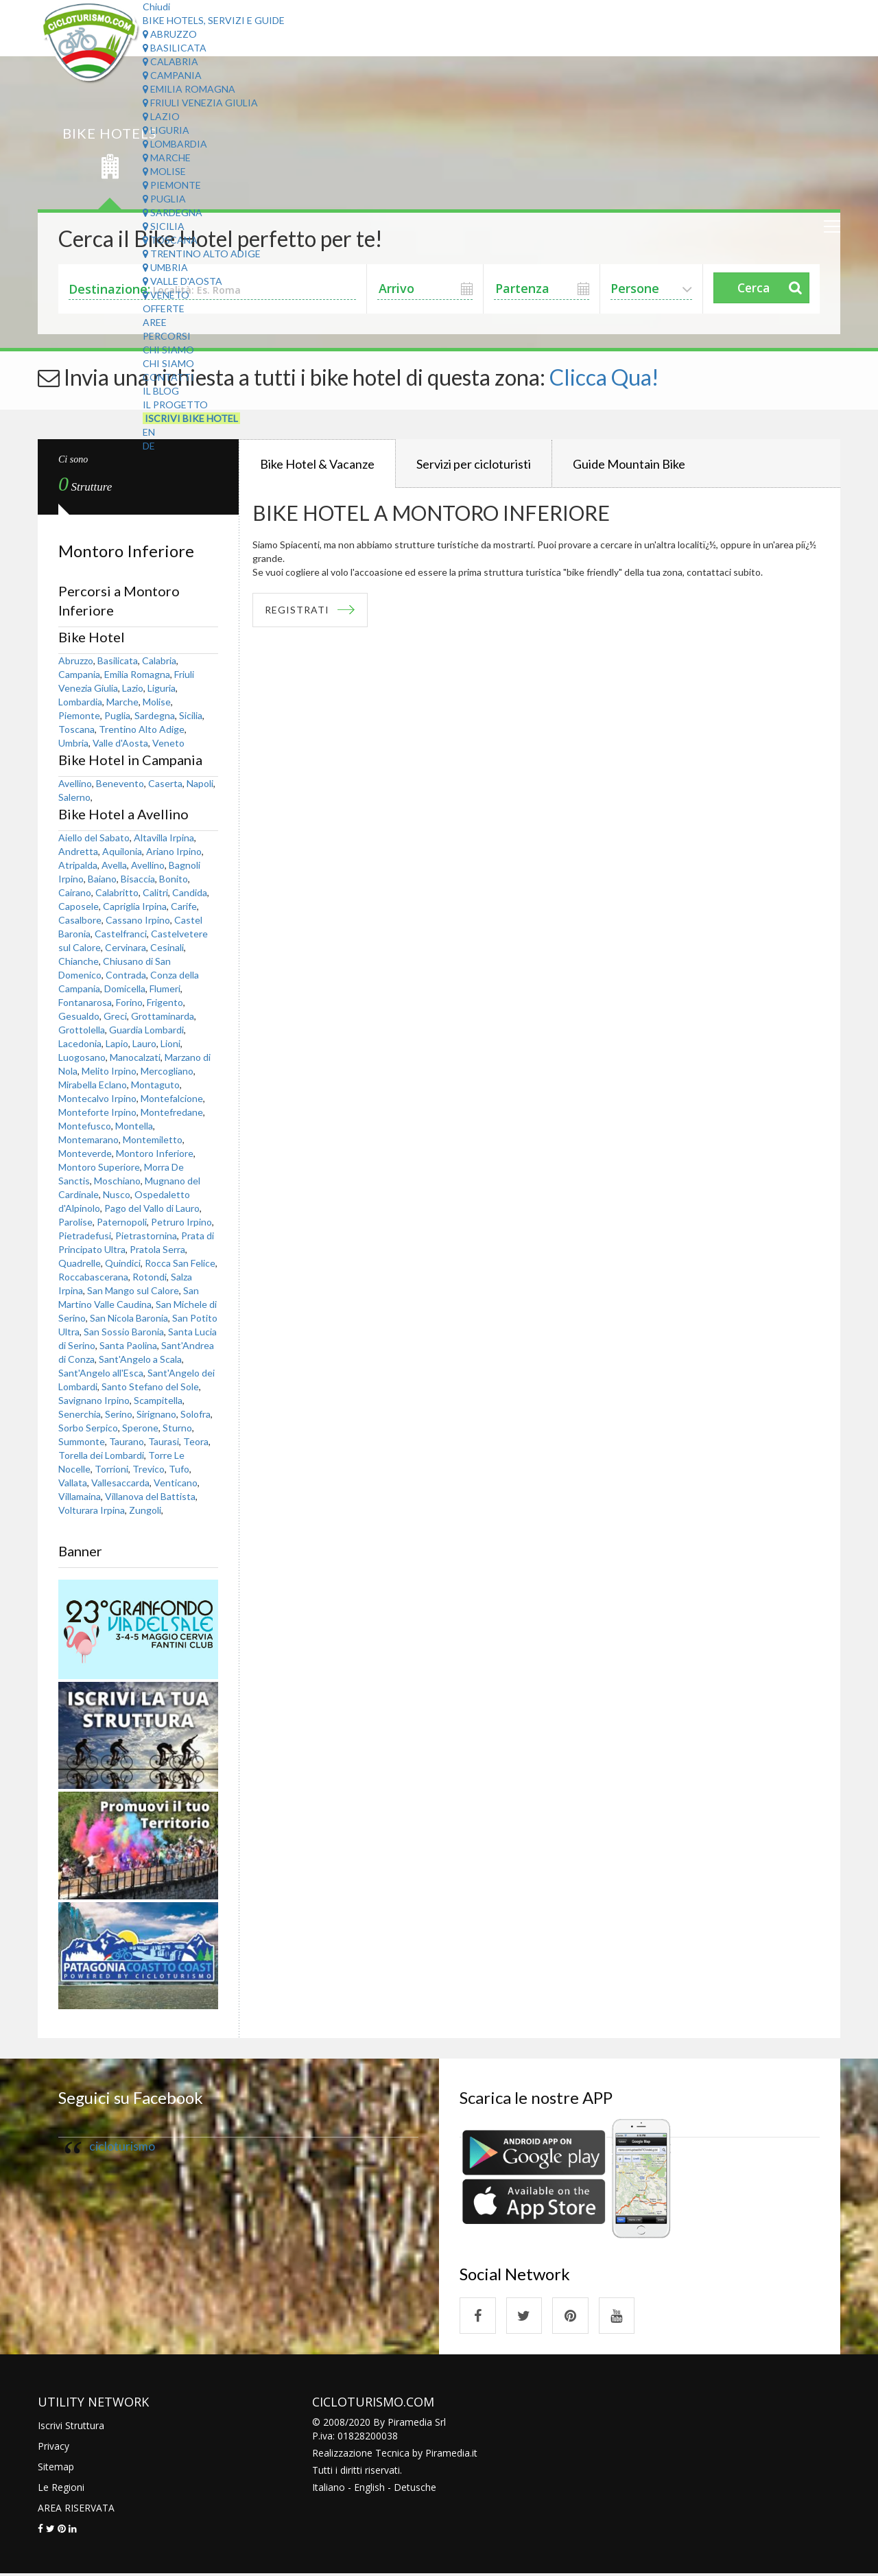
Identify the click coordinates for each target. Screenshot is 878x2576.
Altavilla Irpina (164, 837)
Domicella (124, 988)
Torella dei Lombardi (101, 1455)
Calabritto (117, 892)
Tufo (179, 1469)
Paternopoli (122, 1222)
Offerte (164, 308)
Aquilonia (122, 851)
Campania (172, 75)
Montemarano (88, 1139)
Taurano (126, 1441)
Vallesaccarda (120, 1482)
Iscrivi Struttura (71, 2427)
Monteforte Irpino (97, 1112)
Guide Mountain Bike (629, 463)
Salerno (74, 797)
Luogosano (82, 1057)
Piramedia (447, 2454)
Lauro (144, 1043)
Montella (134, 1126)
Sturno (177, 1427)
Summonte (81, 1441)
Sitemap (56, 2468)
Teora (196, 1441)
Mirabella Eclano (92, 1084)
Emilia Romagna (189, 89)
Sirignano (156, 1414)
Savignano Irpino (94, 1400)
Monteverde (85, 1153)
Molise (164, 171)
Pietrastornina (146, 1235)
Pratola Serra (157, 1249)
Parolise (75, 1222)
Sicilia (164, 226)
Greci (115, 1016)
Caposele (78, 906)
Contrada (126, 975)
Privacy (53, 2448)
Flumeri (165, 988)
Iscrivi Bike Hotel (191, 418)
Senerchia (79, 1414)
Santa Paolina (128, 1345)
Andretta (78, 851)
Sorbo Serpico (88, 1427)
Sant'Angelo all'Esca (100, 1373)
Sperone (140, 1427)
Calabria (170, 61)
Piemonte (172, 185)
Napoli (200, 783)
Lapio (117, 1043)
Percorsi (167, 336)
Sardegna (172, 212)
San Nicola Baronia (129, 1318)
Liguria (166, 130)
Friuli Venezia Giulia (200, 102)
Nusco (116, 1194)
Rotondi (149, 1277)
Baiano (102, 879)
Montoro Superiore (99, 1167)
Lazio (161, 116)
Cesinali (167, 947)
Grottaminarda (162, 1016)
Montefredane (172, 1112)
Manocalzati (135, 1057)
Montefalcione (172, 1098)
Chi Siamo (168, 349)
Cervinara (125, 947)
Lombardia (175, 144)
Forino (129, 1002)
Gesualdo (78, 1016)
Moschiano (117, 1180)
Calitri (155, 892)
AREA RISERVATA (76, 2509)
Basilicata (174, 48)
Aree (155, 322)
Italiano (328, 2489)
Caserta (165, 783)
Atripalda (77, 865)
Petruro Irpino (181, 1222)
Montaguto (155, 1084)
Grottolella (81, 1029)
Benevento (120, 783)
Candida (189, 892)
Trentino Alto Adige (202, 253)
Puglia (164, 198)
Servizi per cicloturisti (473, 463)
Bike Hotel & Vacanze (317, 463)
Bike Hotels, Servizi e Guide (214, 20)
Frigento (165, 1002)
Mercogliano (167, 1071)
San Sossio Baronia (124, 1331)
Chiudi (156, 6)
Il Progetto (175, 404)
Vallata (72, 1482)
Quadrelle (79, 1263)
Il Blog (161, 391)
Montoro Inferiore (154, 1153)
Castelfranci (121, 933)
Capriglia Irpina (135, 906)
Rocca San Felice (180, 1263)
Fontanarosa (85, 1002)
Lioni (170, 1043)
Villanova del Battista (150, 1496)
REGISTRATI (299, 610)
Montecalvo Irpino (97, 1098)
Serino (118, 1414)
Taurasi (163, 1441)
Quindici (123, 1263)
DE (149, 446)
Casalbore (80, 920)
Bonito (173, 879)
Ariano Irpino (174, 851)
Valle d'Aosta (182, 281)
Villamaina (79, 1496)
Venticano (176, 1482)
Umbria (165, 267)
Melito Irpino (109, 1071)
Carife (184, 906)
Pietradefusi (84, 1235)
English (369, 2489)
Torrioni (111, 1469)
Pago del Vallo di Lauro (152, 1208)
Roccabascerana (93, 1277)
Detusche (415, 2489)
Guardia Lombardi (146, 1029)
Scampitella (158, 1400)
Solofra (195, 1414)
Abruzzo (170, 34)
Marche (167, 157)
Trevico (148, 1469)
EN (149, 432)
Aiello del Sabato (94, 837)
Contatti (168, 377)
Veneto (166, 295)
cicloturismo (122, 2146)
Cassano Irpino (138, 920)
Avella (114, 865)
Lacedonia (80, 1043)
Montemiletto (152, 1139)
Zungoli (145, 1510)
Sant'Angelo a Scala (140, 1359)
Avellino (75, 783)
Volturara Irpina (91, 1510)
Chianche (78, 961)
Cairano (74, 892)
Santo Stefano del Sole (150, 1386)
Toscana (170, 240)
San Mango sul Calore (133, 1290)
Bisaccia (138, 879)
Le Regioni (61, 2489)
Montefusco (84, 1126)
